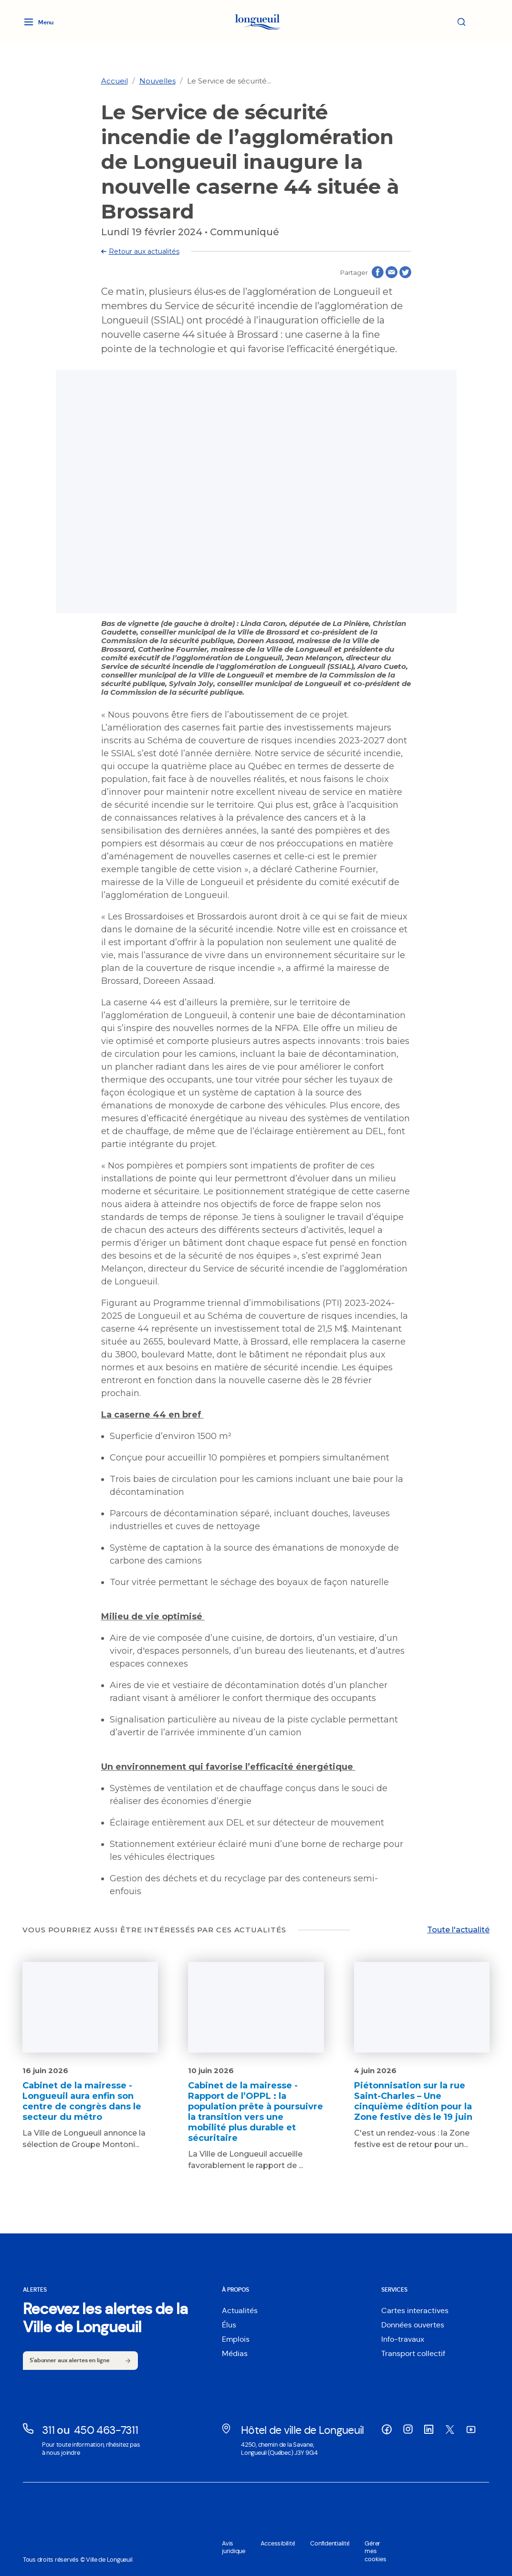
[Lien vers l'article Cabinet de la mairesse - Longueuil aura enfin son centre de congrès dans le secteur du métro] (90, 2056)
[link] (114, 80)
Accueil (114, 80)
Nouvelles (157, 80)
